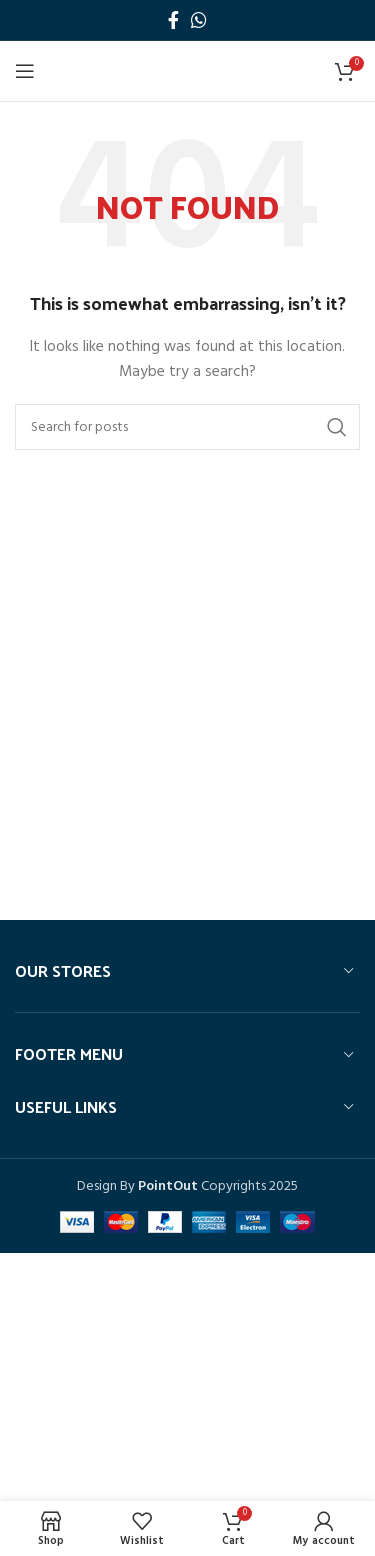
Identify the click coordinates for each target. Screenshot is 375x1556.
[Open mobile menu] (25, 71)
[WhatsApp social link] (199, 20)
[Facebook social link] (173, 20)
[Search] (187, 427)
